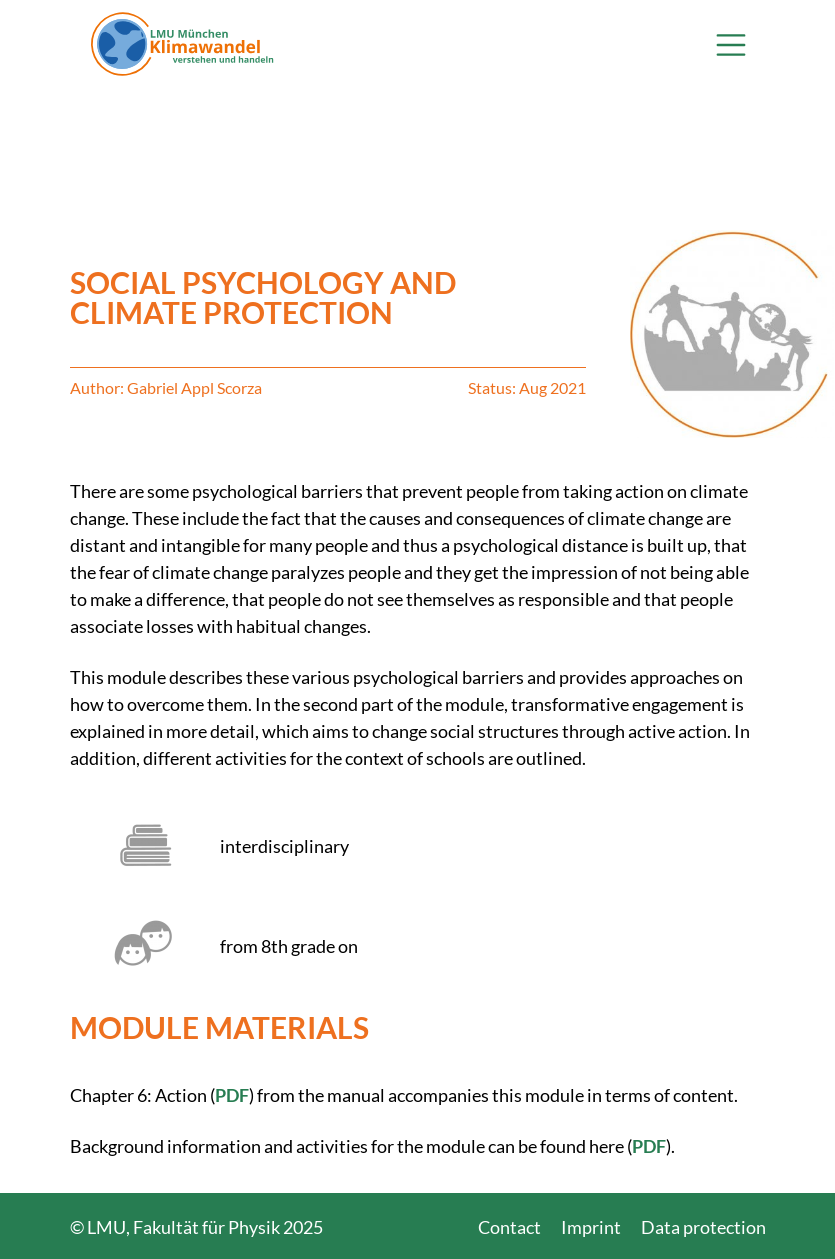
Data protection (703, 1227)
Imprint (591, 1227)
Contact (509, 1227)
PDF (232, 1095)
